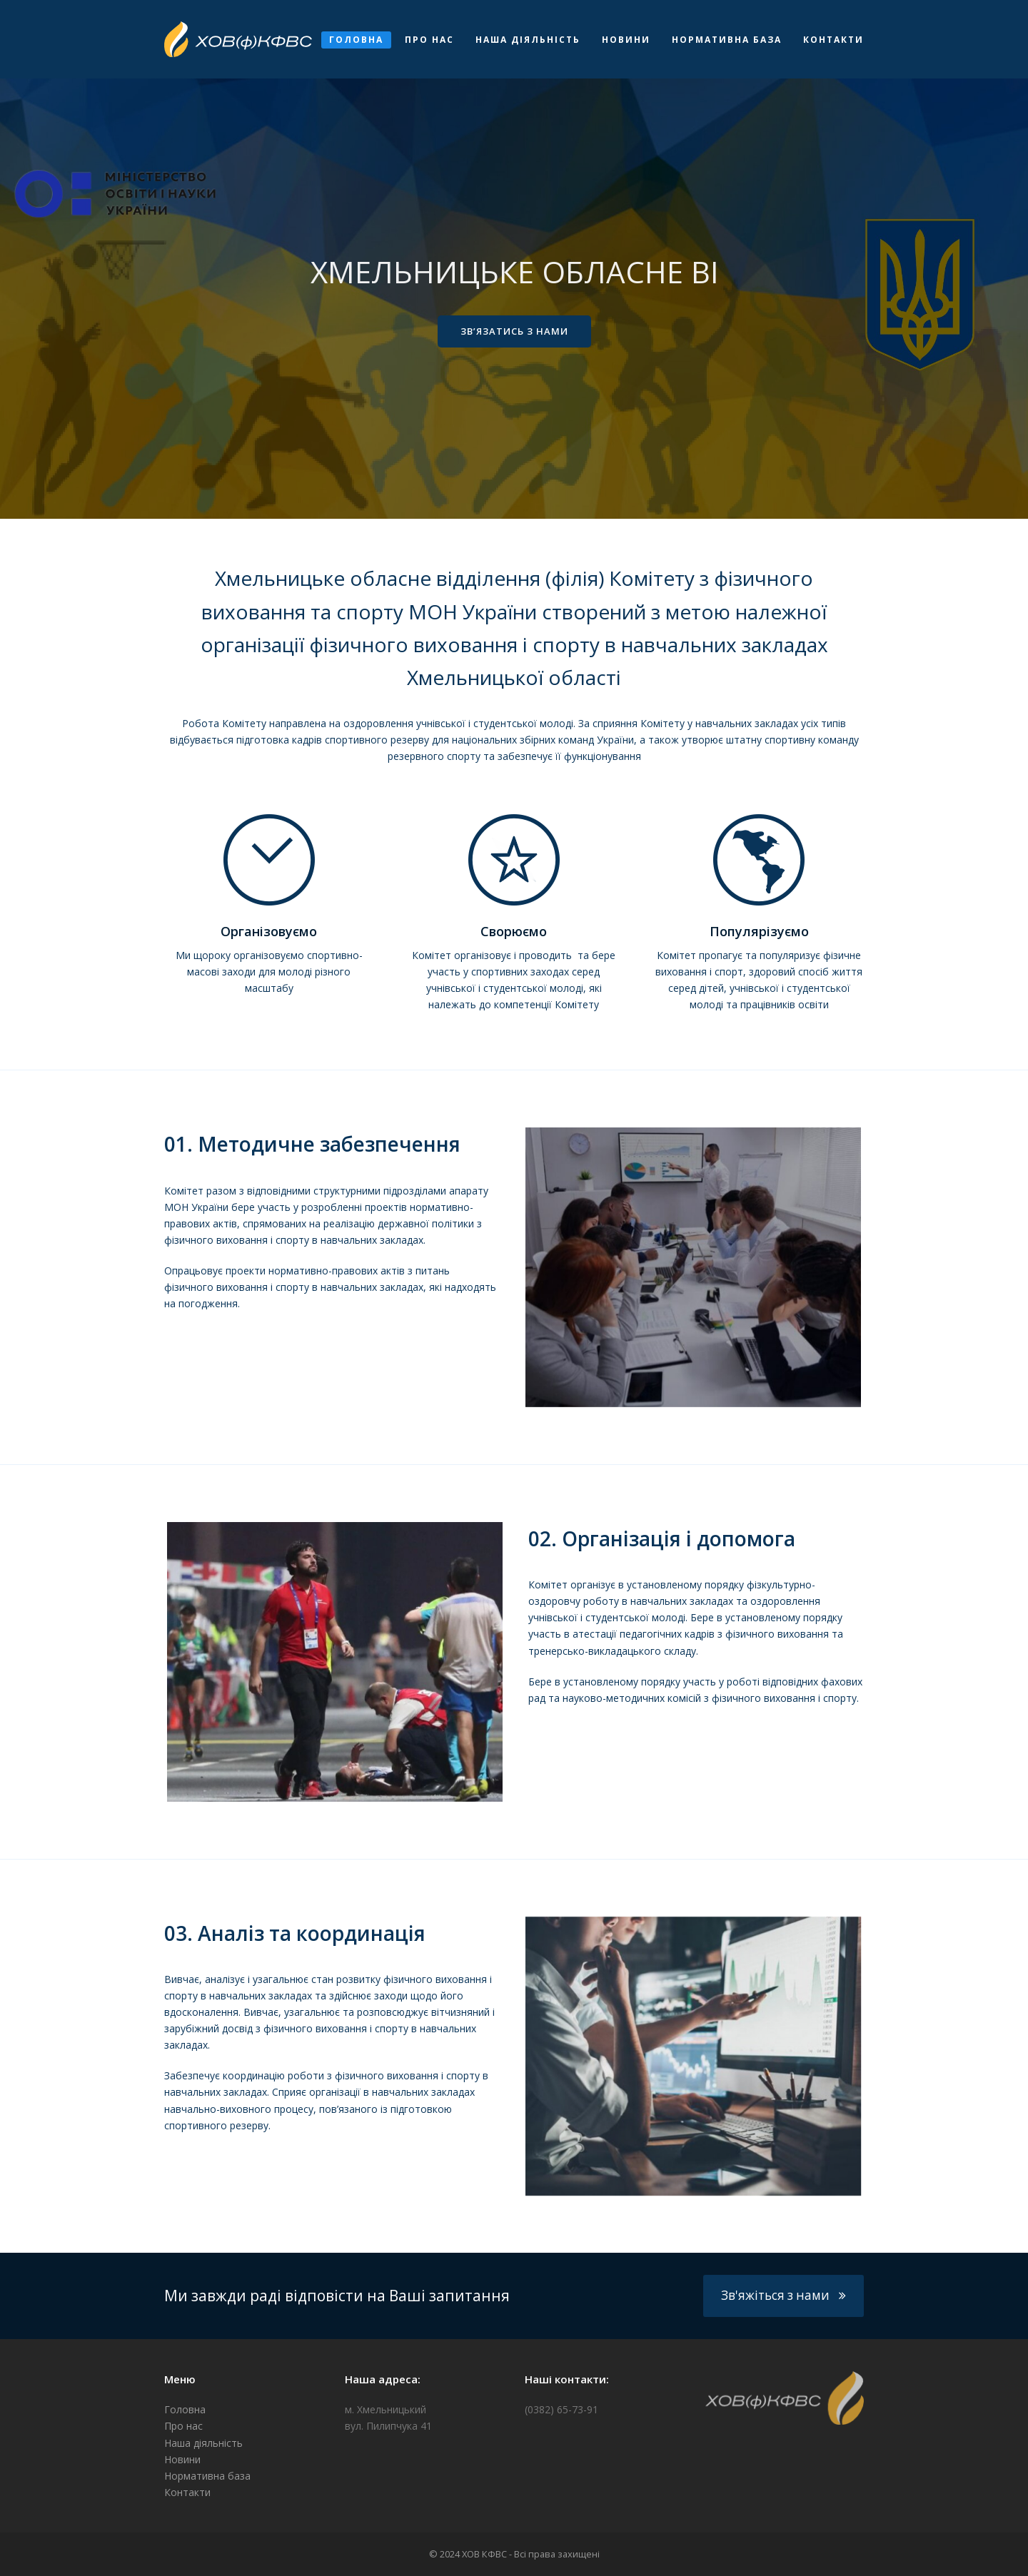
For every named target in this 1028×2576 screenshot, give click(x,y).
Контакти (187, 2492)
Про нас (183, 2426)
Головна (185, 2409)
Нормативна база (207, 2476)
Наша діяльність (203, 2443)
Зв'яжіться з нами (783, 2295)
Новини (182, 2459)
